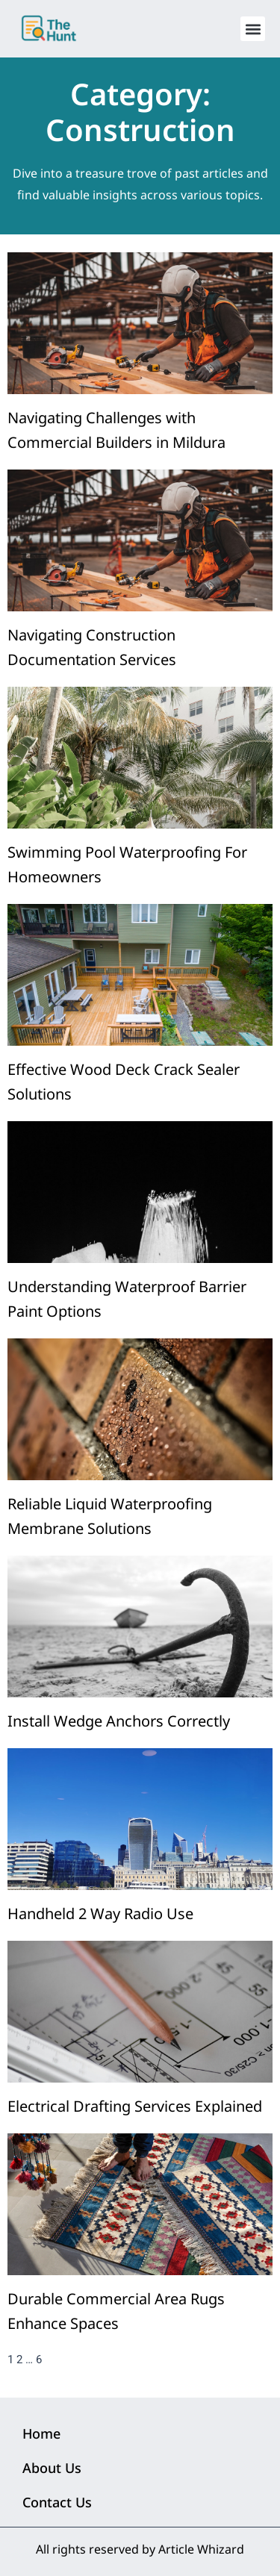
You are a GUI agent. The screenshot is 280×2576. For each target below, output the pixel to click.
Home (41, 2433)
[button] (252, 28)
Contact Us (57, 2502)
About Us (51, 2468)
